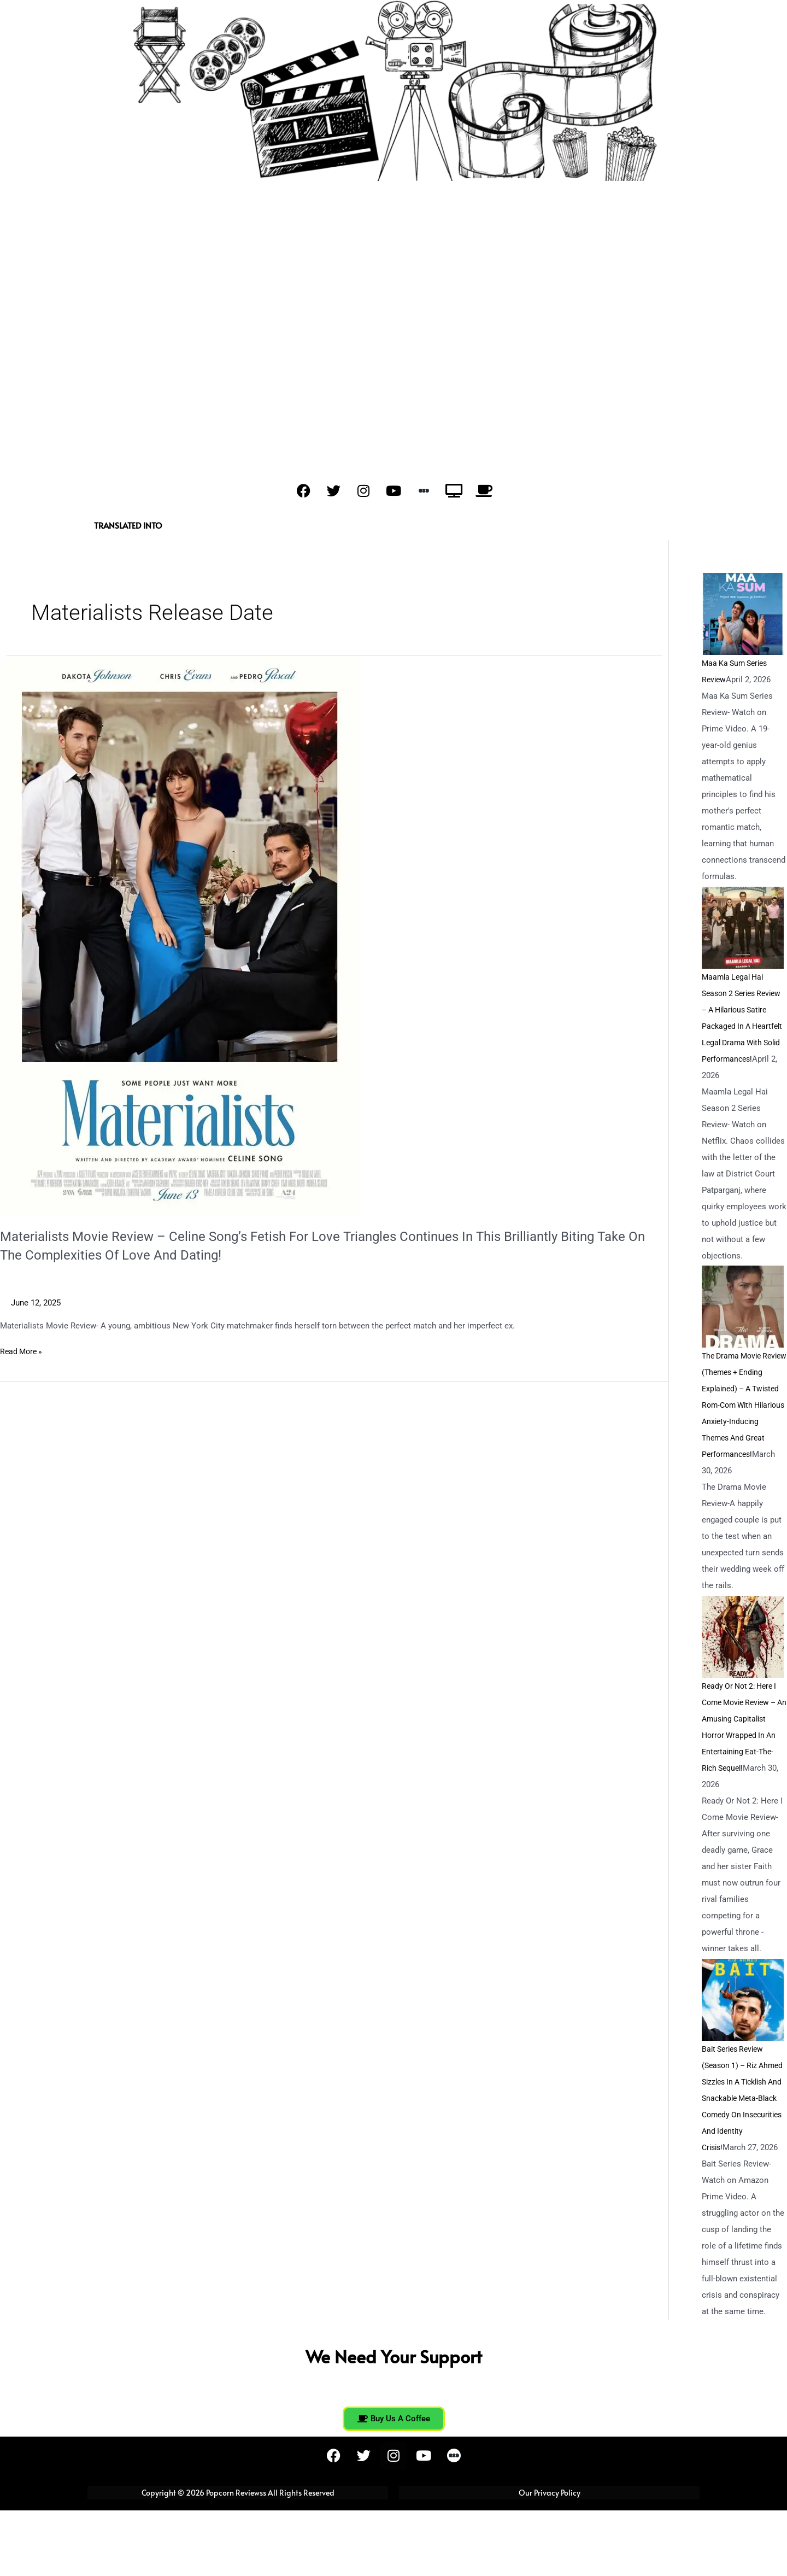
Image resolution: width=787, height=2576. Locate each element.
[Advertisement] (393, 322)
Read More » (22, 1350)
